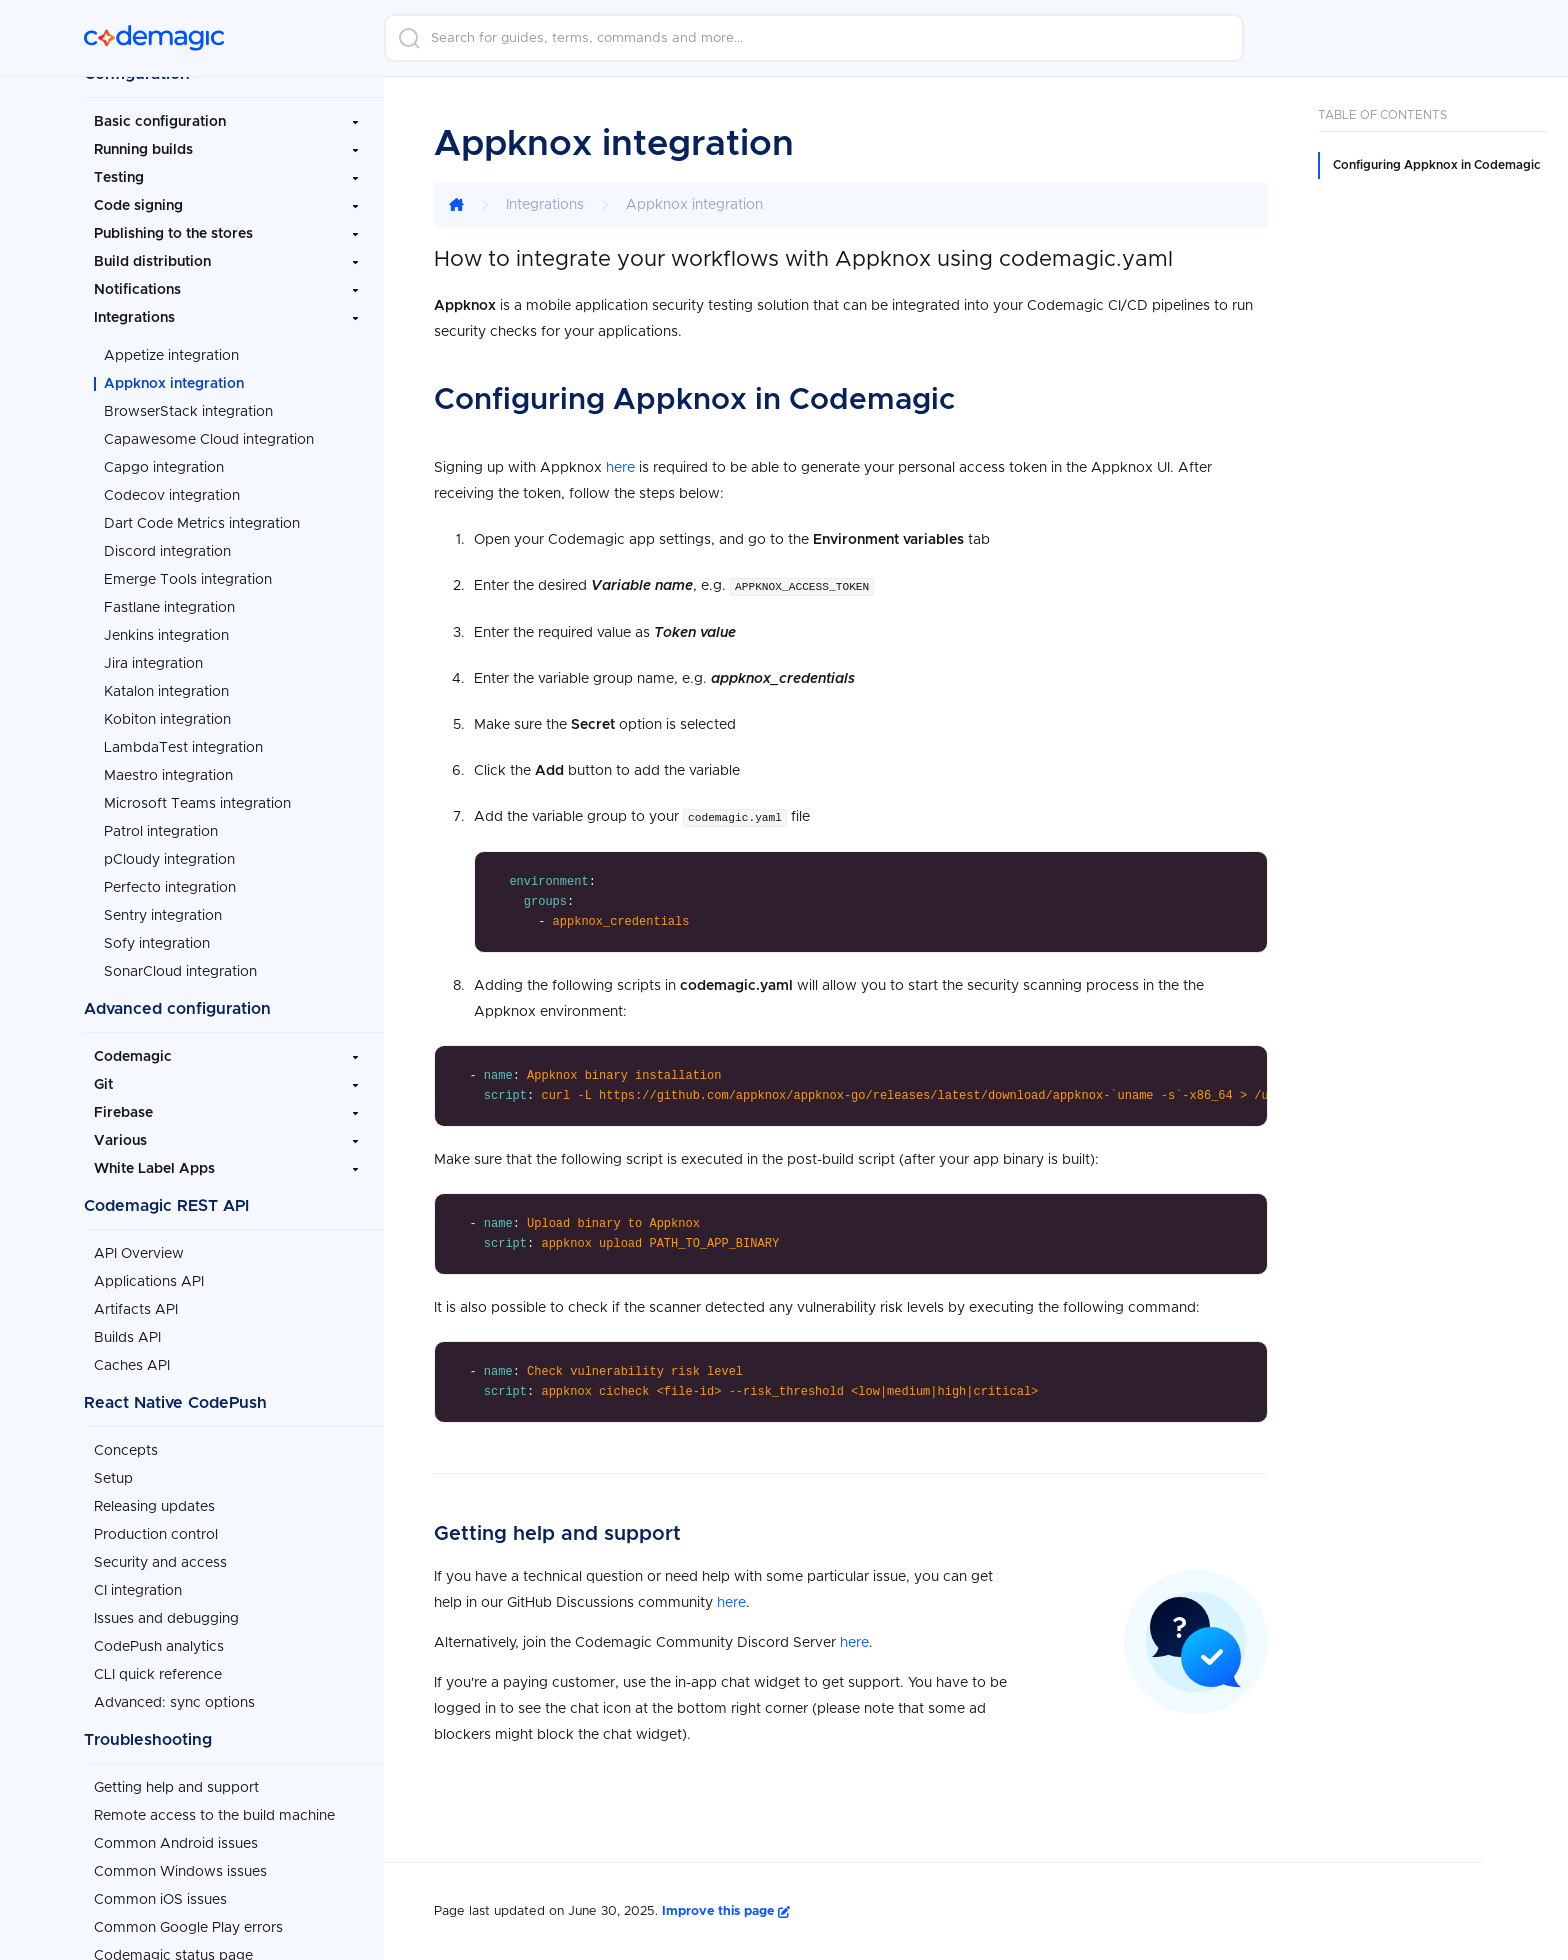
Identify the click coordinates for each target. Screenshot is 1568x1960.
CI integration (138, 1591)
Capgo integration (164, 468)
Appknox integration (174, 384)
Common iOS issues (160, 1900)
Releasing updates (154, 1507)
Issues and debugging (166, 1619)
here (620, 468)
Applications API (149, 1282)
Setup (113, 1479)
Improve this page (726, 1909)
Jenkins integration (166, 636)
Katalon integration (166, 692)
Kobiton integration (167, 720)
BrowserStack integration (188, 412)
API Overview (139, 1254)
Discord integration (167, 552)
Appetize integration (171, 356)
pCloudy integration (169, 860)
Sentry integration (163, 916)
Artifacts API (136, 1310)
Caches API (132, 1366)
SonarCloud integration (180, 972)
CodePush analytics (159, 1647)
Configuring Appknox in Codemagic (1437, 165)
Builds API (127, 1338)
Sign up (1418, 38)
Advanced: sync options (174, 1703)
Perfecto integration (170, 888)
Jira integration (153, 664)
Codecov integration (172, 496)
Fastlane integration (169, 608)
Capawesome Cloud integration (209, 440)
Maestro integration (168, 776)
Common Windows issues (180, 1872)
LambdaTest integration (183, 748)
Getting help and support (176, 1788)
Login (1310, 38)
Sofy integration (157, 944)
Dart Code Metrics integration (202, 524)
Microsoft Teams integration (197, 804)
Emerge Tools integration (188, 580)
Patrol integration (161, 832)
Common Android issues (176, 1844)
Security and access (160, 1563)
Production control (156, 1535)
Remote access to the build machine (214, 1816)
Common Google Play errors (188, 1928)
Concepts (126, 1451)
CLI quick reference (158, 1675)
